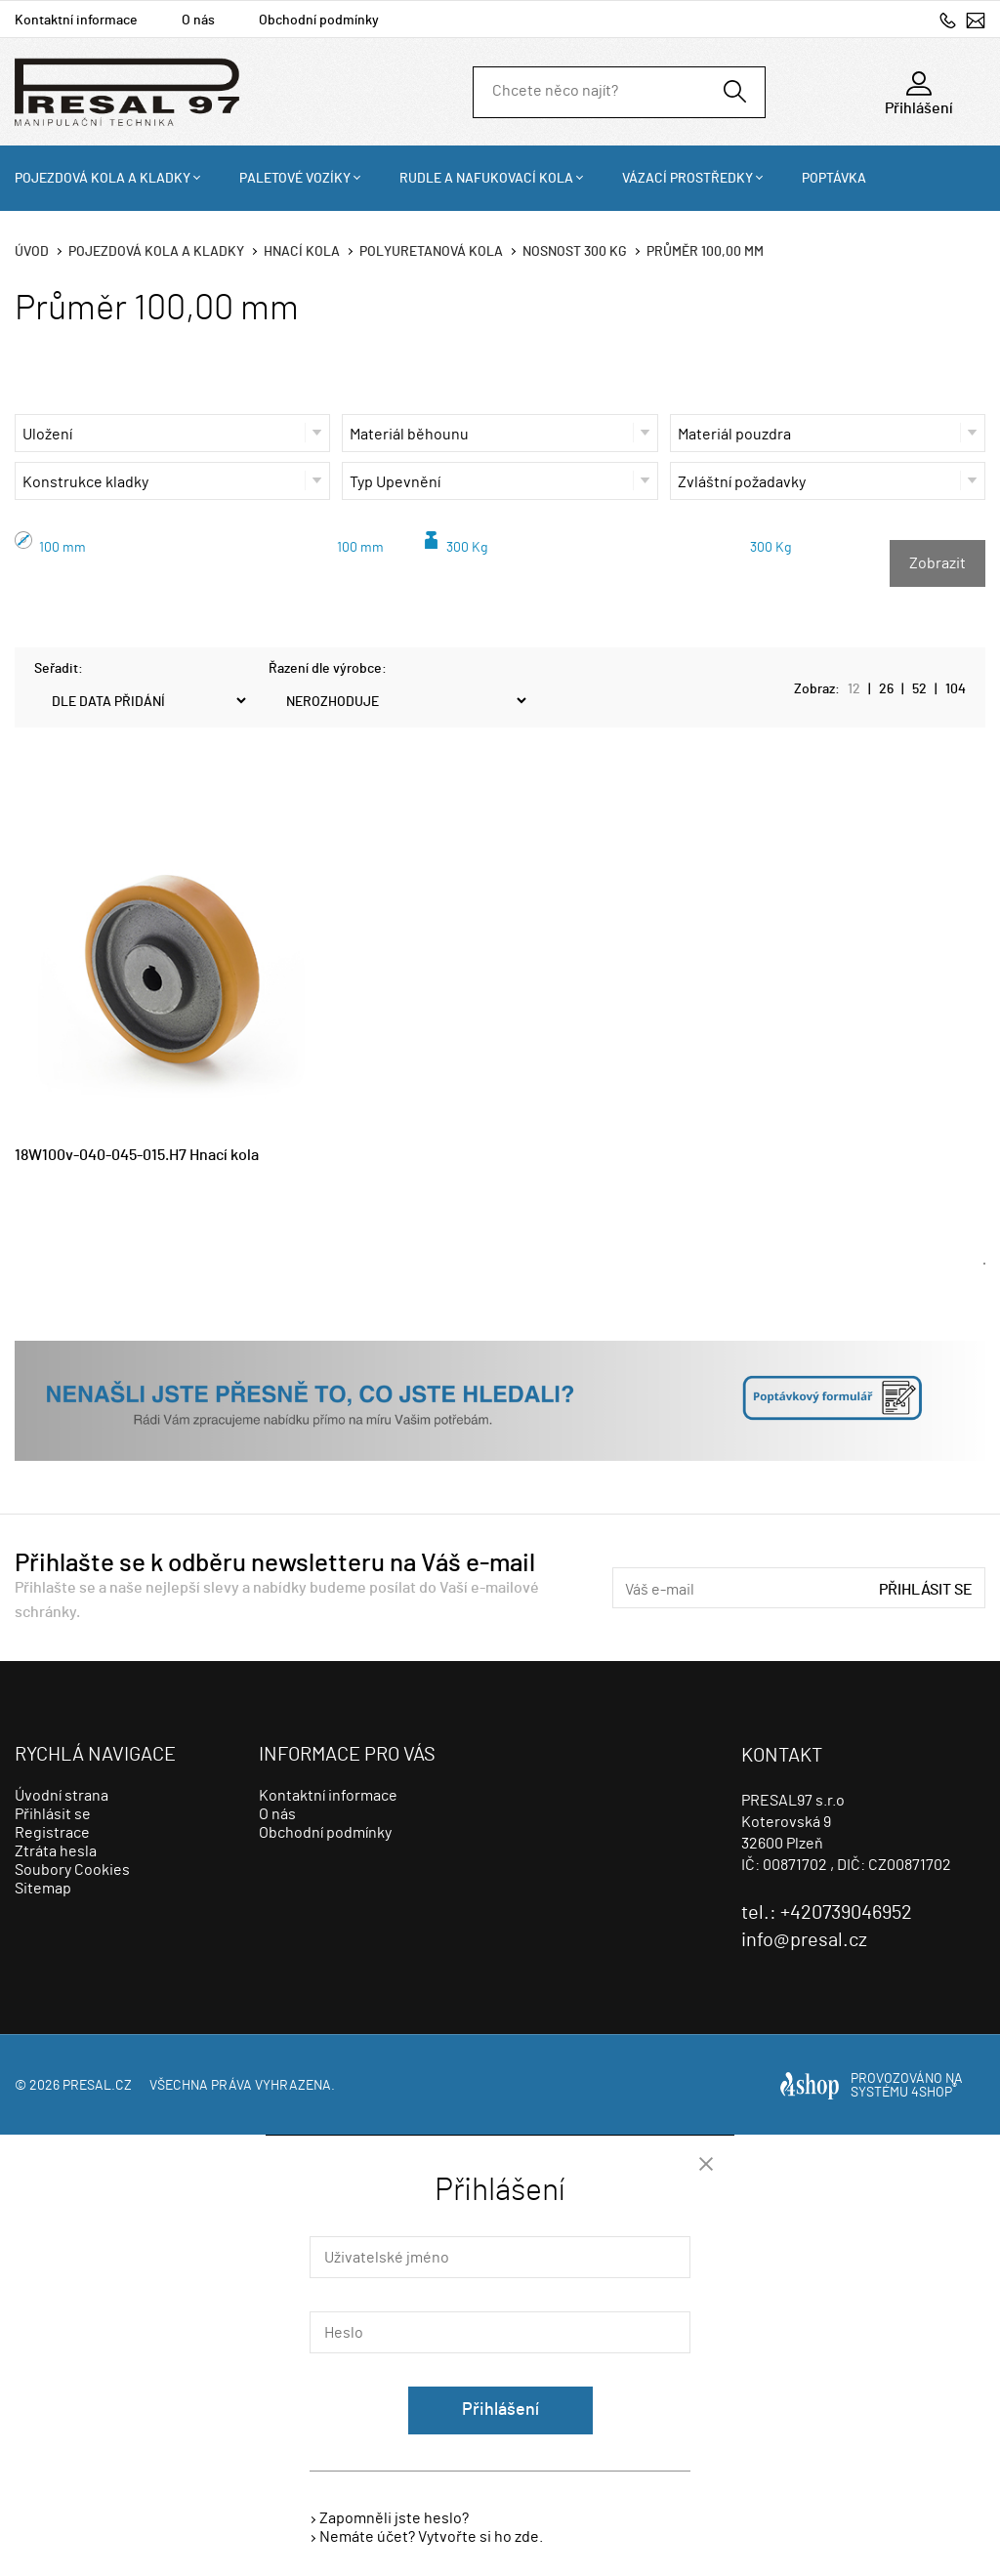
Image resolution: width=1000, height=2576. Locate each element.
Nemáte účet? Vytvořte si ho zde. (431, 2537)
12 (854, 689)
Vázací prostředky (687, 179)
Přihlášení (500, 2410)
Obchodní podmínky (319, 20)
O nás (198, 20)
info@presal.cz (975, 20)
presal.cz (97, 2086)
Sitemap (43, 1888)
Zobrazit (937, 563)
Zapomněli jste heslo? (394, 2518)
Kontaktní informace (76, 20)
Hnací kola (302, 252)
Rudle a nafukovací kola (486, 179)
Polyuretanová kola (431, 252)
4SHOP (934, 2092)
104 (955, 689)
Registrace (52, 1833)
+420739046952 (947, 20)
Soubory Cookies (72, 1870)
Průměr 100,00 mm (705, 252)
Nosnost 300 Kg (574, 252)
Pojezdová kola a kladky (102, 179)
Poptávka (834, 179)
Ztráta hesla (56, 1851)
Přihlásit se (926, 1590)
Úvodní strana (61, 1796)
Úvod (32, 252)
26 (886, 689)
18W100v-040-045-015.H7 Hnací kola (137, 1155)
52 (919, 689)
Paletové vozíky (295, 179)
